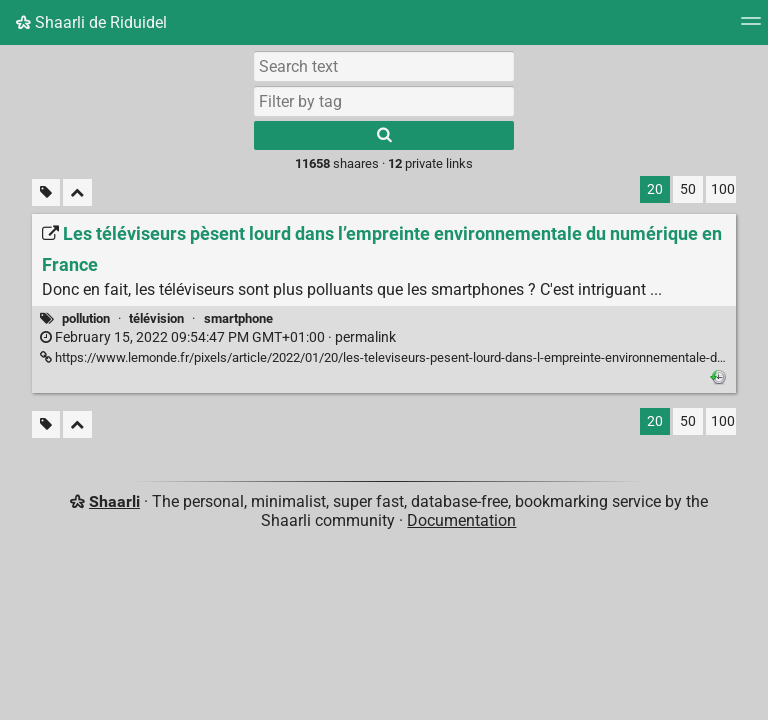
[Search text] (384, 66)
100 (723, 189)
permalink (218, 337)
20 (655, 189)
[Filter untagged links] (46, 192)
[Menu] (751, 27)
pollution (86, 318)
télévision (156, 318)
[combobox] (384, 101)
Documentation (461, 520)
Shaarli (114, 501)
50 (688, 189)
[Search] (384, 135)
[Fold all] (77, 192)
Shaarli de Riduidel (91, 22)
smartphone (238, 318)
